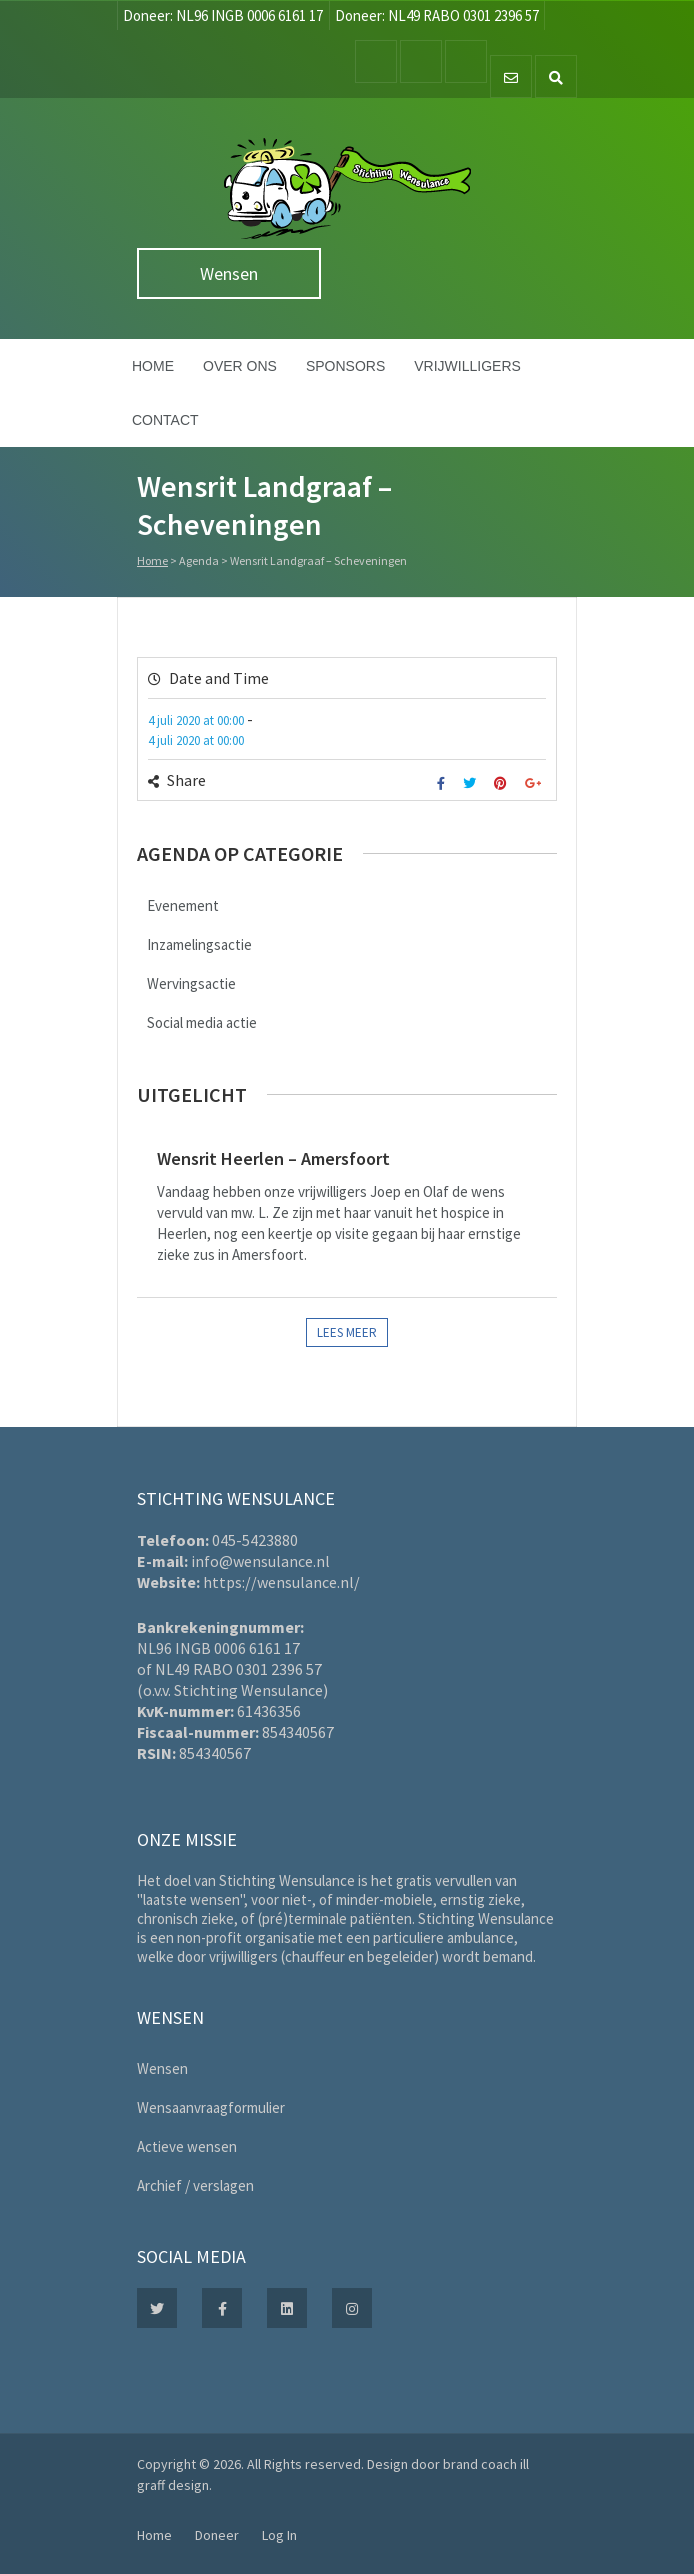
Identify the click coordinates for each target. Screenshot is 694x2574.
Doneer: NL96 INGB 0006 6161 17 (223, 15)
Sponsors (345, 366)
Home (153, 366)
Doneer (217, 2535)
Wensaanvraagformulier (211, 2107)
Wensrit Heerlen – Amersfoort (273, 1158)
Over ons (240, 366)
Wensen (229, 273)
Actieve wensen (187, 2146)
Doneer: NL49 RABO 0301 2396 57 (437, 15)
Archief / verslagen (195, 2185)
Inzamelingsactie (199, 944)
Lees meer (347, 1332)
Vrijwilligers (467, 366)
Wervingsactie (191, 983)
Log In (279, 2535)
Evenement (183, 905)
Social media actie (202, 1022)
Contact (165, 420)
